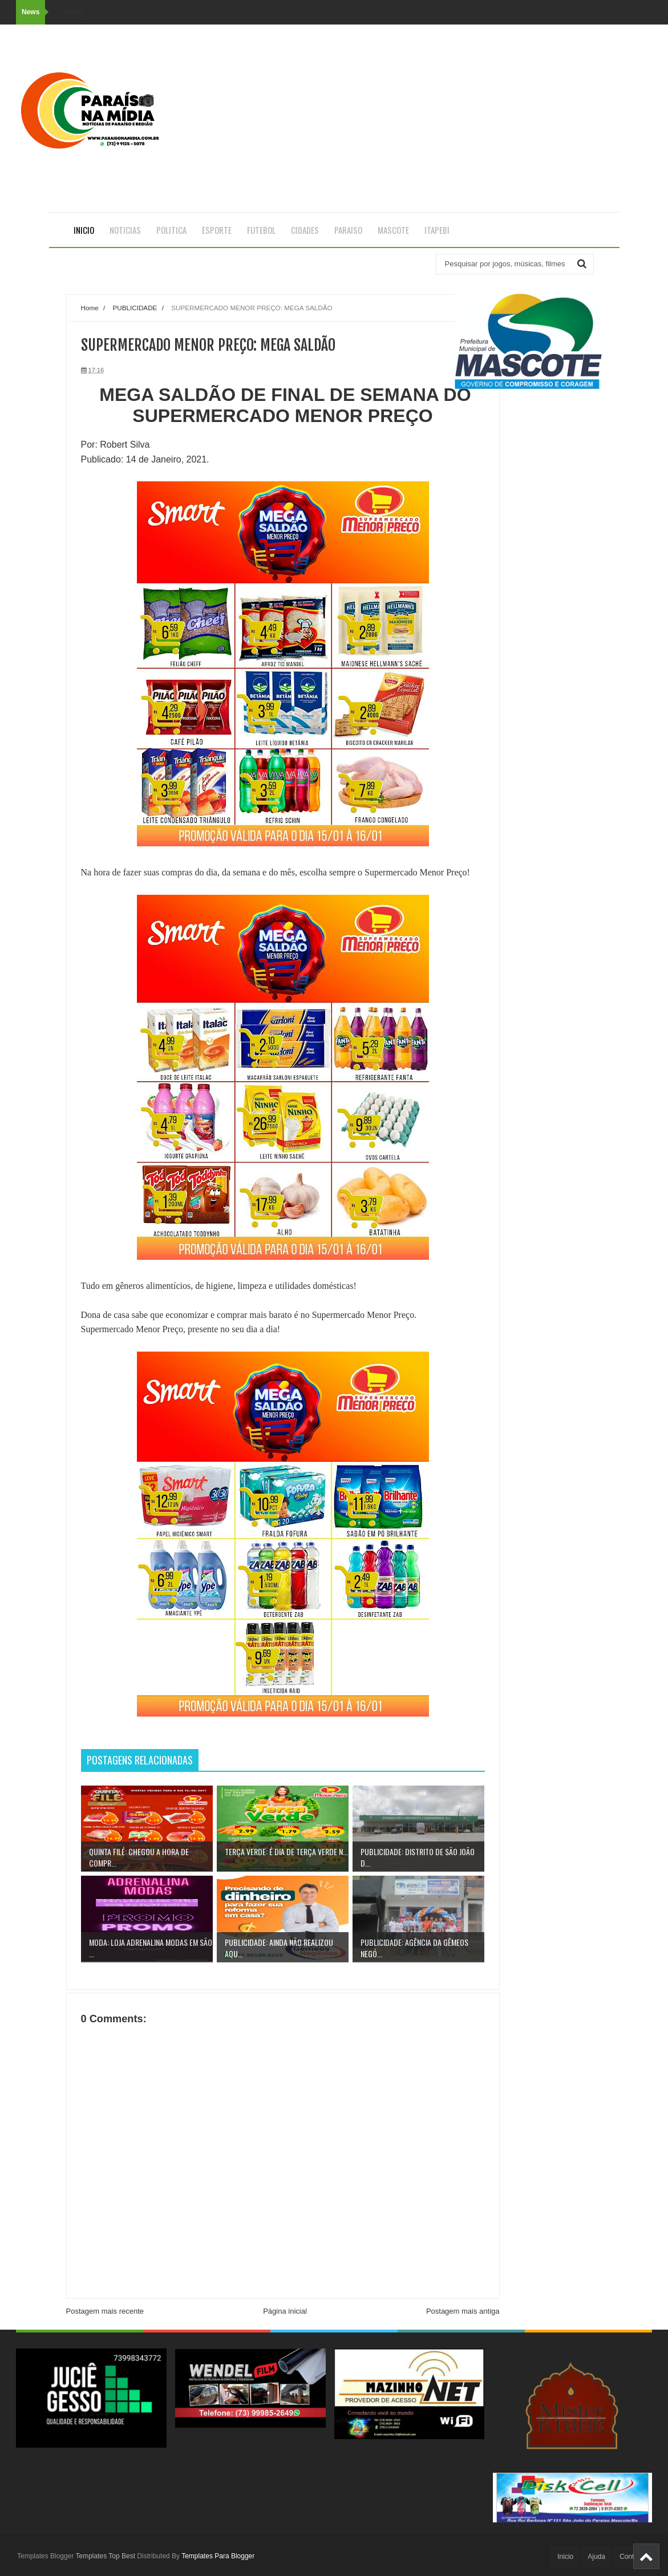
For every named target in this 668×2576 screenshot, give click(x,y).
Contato (631, 2557)
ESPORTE (217, 230)
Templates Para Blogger (217, 2556)
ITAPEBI (437, 230)
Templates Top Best (106, 2556)
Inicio (84, 230)
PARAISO (348, 230)
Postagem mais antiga (463, 2311)
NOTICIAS (125, 230)
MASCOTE (393, 230)
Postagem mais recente (105, 2311)
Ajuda (596, 2557)
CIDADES (305, 230)
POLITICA (171, 230)
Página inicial (285, 2311)
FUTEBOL (261, 230)
